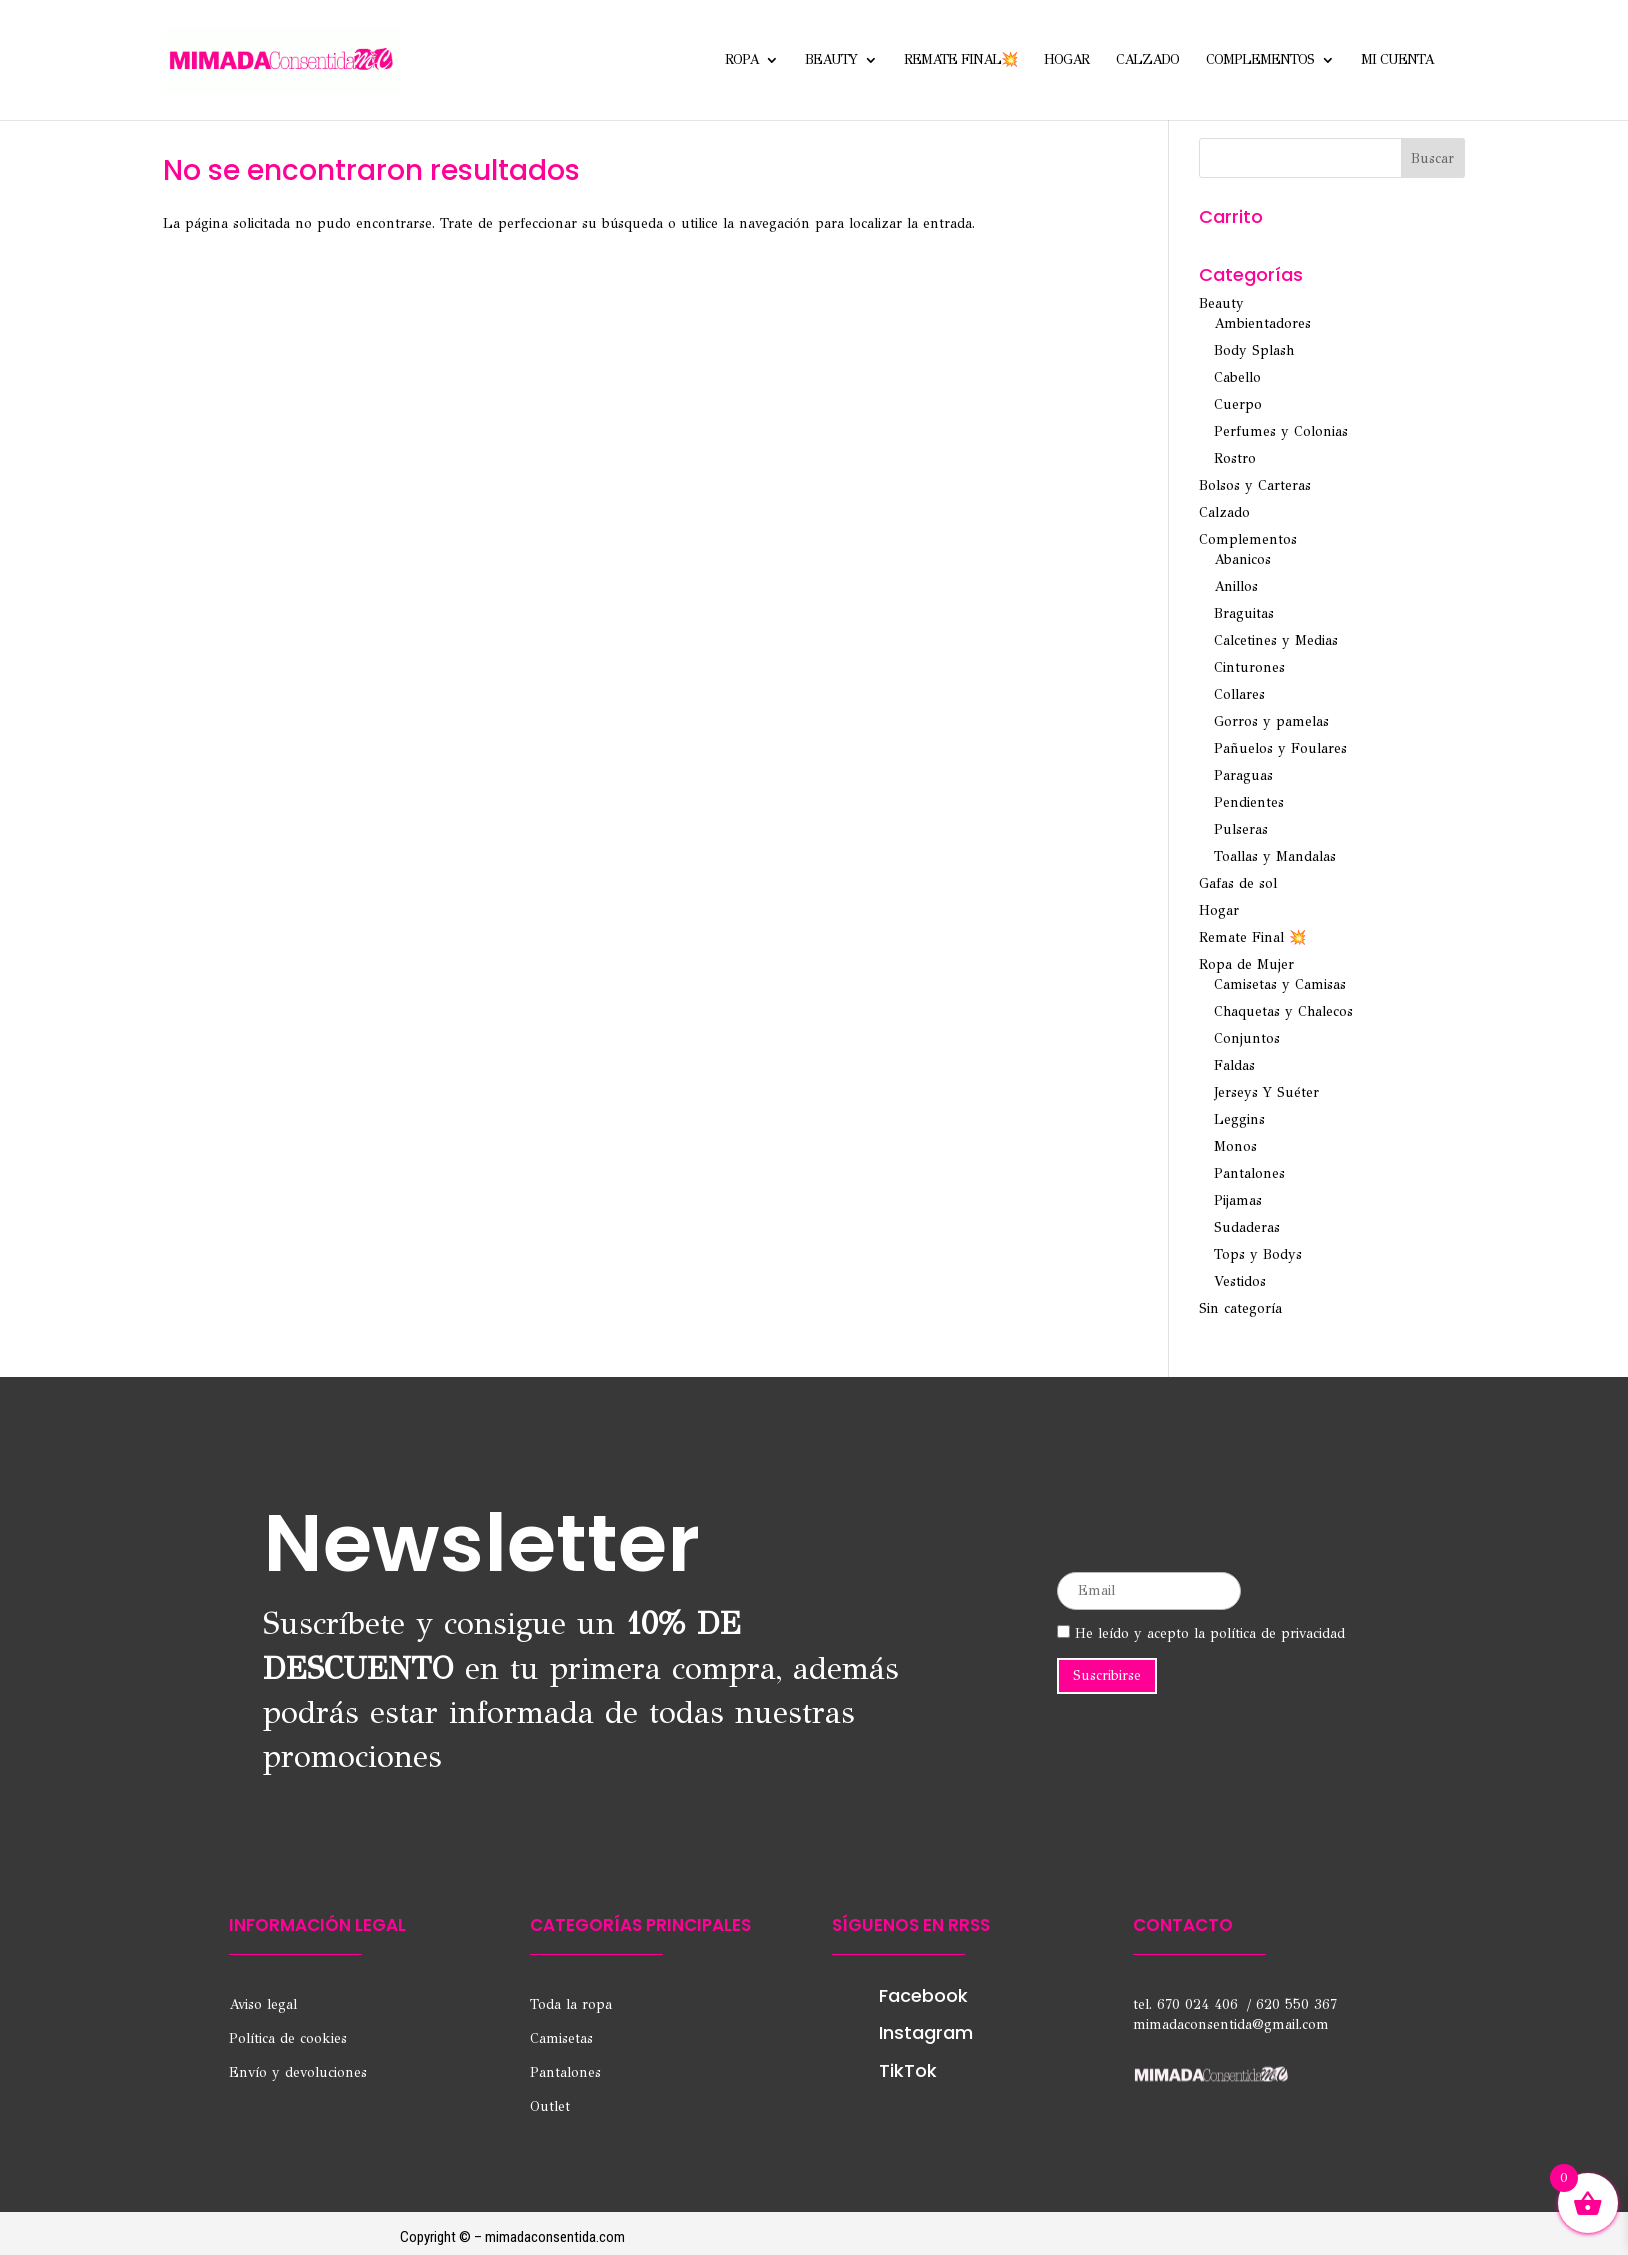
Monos (1235, 1146)
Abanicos (1242, 559)
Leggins (1239, 1119)
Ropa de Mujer (1246, 964)
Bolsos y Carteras (1255, 485)
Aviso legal (263, 2004)
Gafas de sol (1238, 883)
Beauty (831, 60)
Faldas (1234, 1065)
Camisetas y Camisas (1280, 984)
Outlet (550, 2106)
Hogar (1066, 60)
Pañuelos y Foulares (1280, 748)
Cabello (1237, 377)
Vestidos (1240, 1281)
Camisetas (561, 2038)
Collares (1239, 694)
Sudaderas (1247, 1227)
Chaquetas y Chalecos (1283, 1011)
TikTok (908, 2070)
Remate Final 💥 (1252, 937)
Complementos (1260, 60)
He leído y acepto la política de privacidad (1201, 1633)
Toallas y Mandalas (1275, 856)
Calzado (1147, 60)
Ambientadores (1262, 323)
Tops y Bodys (1258, 1254)
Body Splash (1254, 350)
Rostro (1235, 458)
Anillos (1236, 586)
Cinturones (1249, 667)
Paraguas (1243, 775)
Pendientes (1249, 802)
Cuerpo (1238, 404)
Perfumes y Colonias (1281, 431)
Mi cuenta (1397, 60)
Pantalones (1249, 1173)
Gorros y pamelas (1271, 721)
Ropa (741, 60)
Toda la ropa (571, 2004)
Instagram (926, 2032)
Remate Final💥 (960, 60)
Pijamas (1238, 1200)
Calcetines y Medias (1276, 640)
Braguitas (1244, 613)
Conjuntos (1247, 1038)
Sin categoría (1240, 1308)
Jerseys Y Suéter (1266, 1092)
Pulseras (1241, 829)
